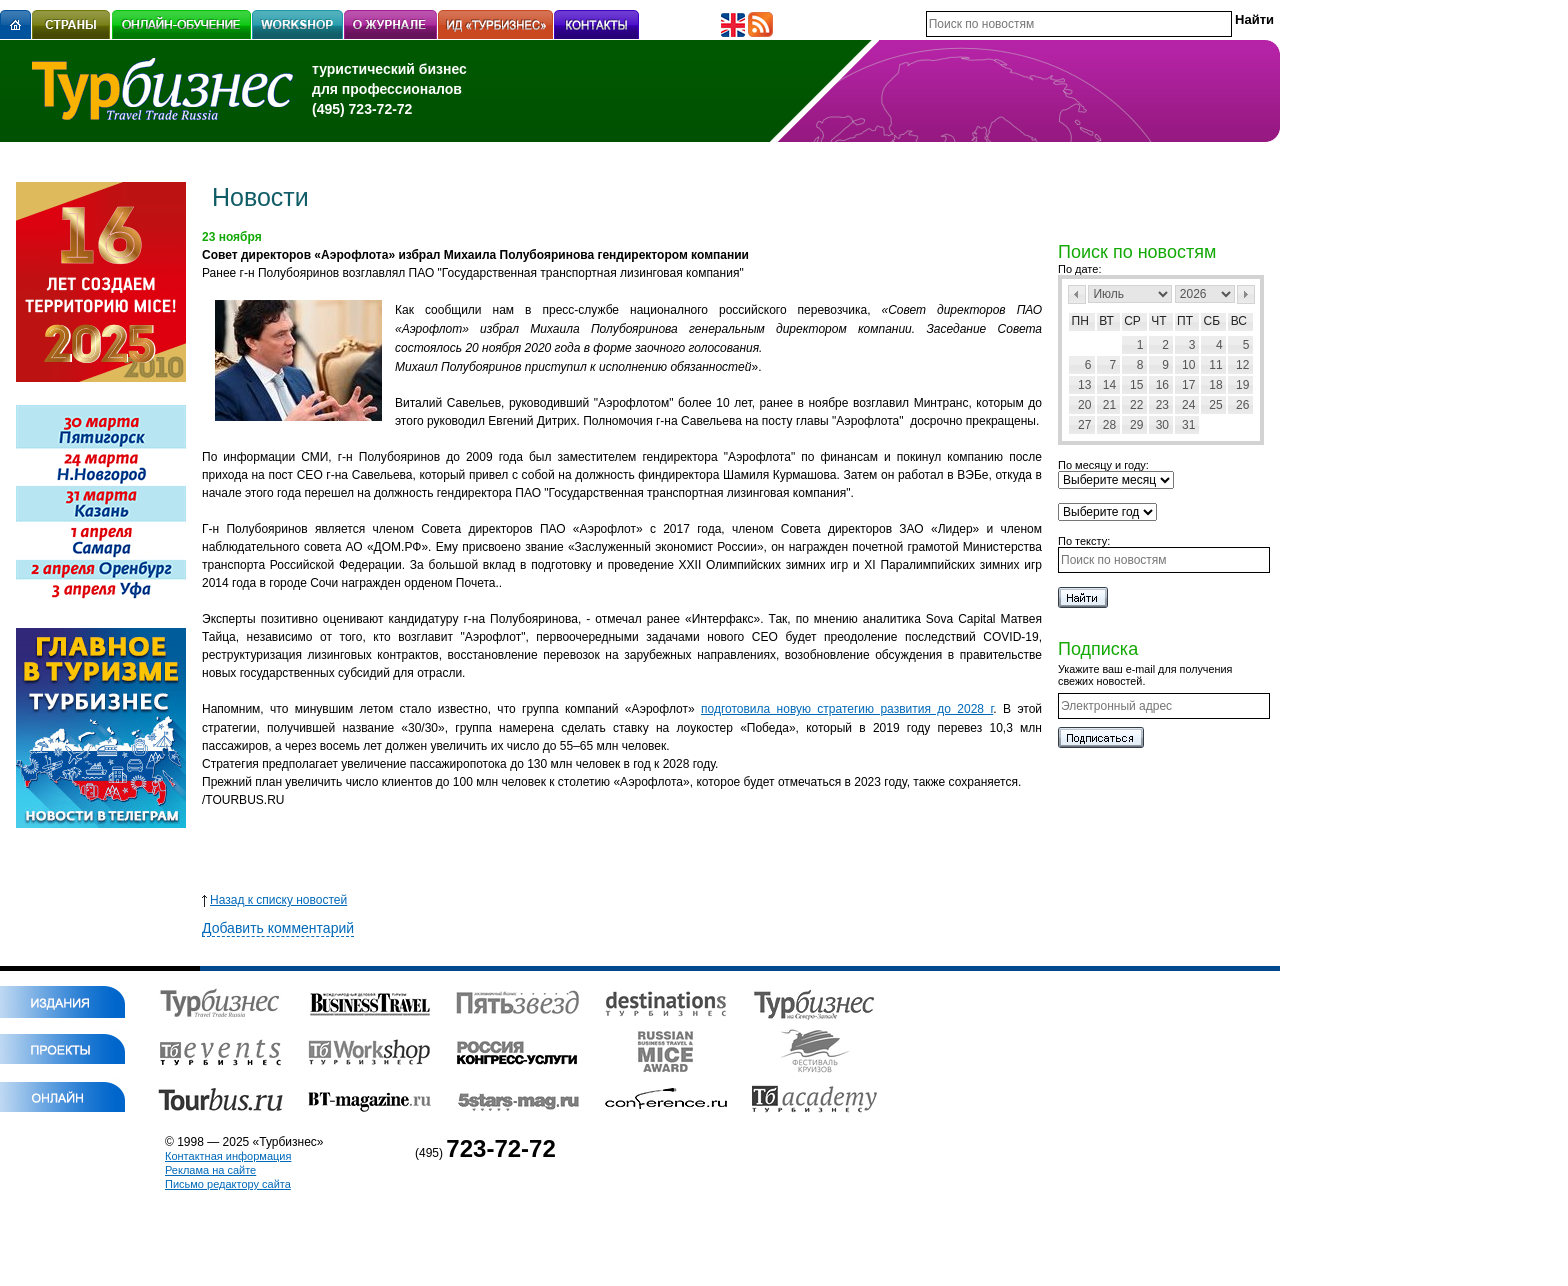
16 (1162, 385)
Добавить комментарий (278, 928)
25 (1215, 405)
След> (1246, 294)
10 (1188, 365)
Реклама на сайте (210, 1170)
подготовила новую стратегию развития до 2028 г (847, 709)
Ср (1132, 321)
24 (1188, 405)
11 (1215, 365)
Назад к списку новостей (274, 900)
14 (1109, 385)
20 (1084, 405)
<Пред (1077, 294)
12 (1242, 365)
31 (1188, 425)
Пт (1185, 321)
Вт (1106, 321)
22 (1136, 405)
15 (1136, 385)
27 (1084, 425)
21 (1109, 405)
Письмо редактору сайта (228, 1184)
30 (1162, 425)
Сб (1212, 321)
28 (1109, 425)
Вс (1239, 321)
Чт (1158, 321)
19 (1242, 385)
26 (1242, 405)
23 (1162, 405)
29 (1136, 425)
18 (1215, 385)
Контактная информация (228, 1156)
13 (1084, 385)
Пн (1080, 321)
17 (1188, 385)
